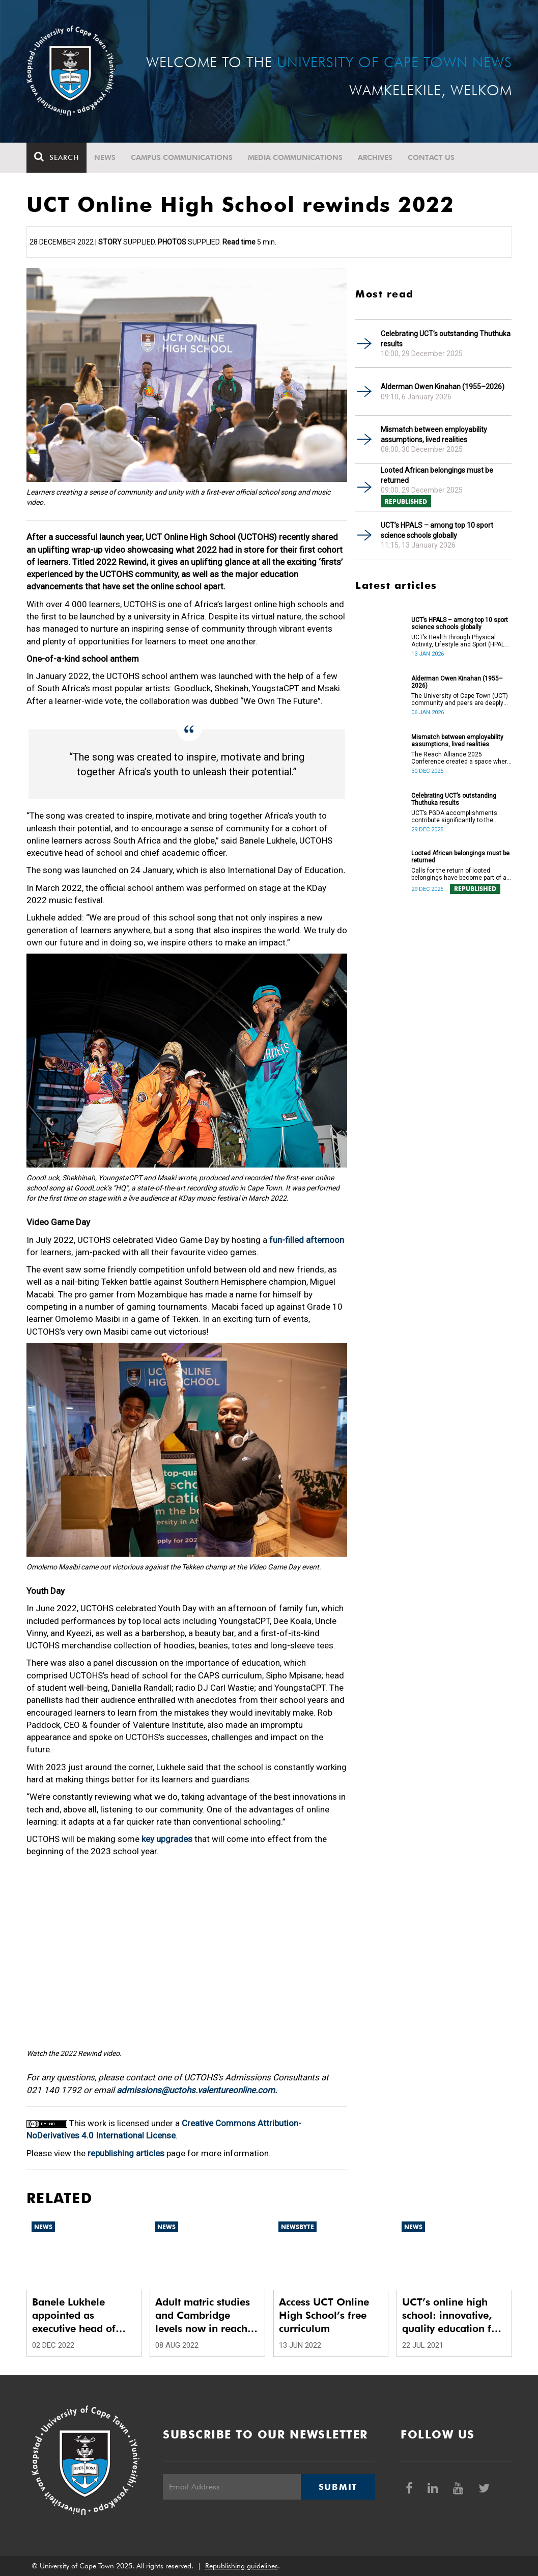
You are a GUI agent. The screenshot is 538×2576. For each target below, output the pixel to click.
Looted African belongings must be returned (437, 475)
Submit (338, 2487)
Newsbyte (297, 2227)
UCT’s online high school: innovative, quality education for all (451, 2315)
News (105, 157)
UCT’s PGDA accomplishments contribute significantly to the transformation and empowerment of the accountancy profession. (459, 816)
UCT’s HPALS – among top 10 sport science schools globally (437, 530)
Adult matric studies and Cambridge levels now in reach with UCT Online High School (202, 2315)
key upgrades (166, 1839)
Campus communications (182, 157)
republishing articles (126, 2153)
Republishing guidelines (241, 2566)
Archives (375, 157)
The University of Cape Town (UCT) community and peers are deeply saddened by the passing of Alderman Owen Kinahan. (459, 699)
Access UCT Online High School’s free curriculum (324, 2315)
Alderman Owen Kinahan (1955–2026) (442, 387)
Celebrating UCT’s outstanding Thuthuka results (446, 339)
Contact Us (431, 157)
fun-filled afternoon (306, 1240)
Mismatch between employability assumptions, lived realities (434, 434)
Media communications (295, 157)
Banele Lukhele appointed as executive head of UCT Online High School (74, 2315)
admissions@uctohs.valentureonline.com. (197, 2090)
